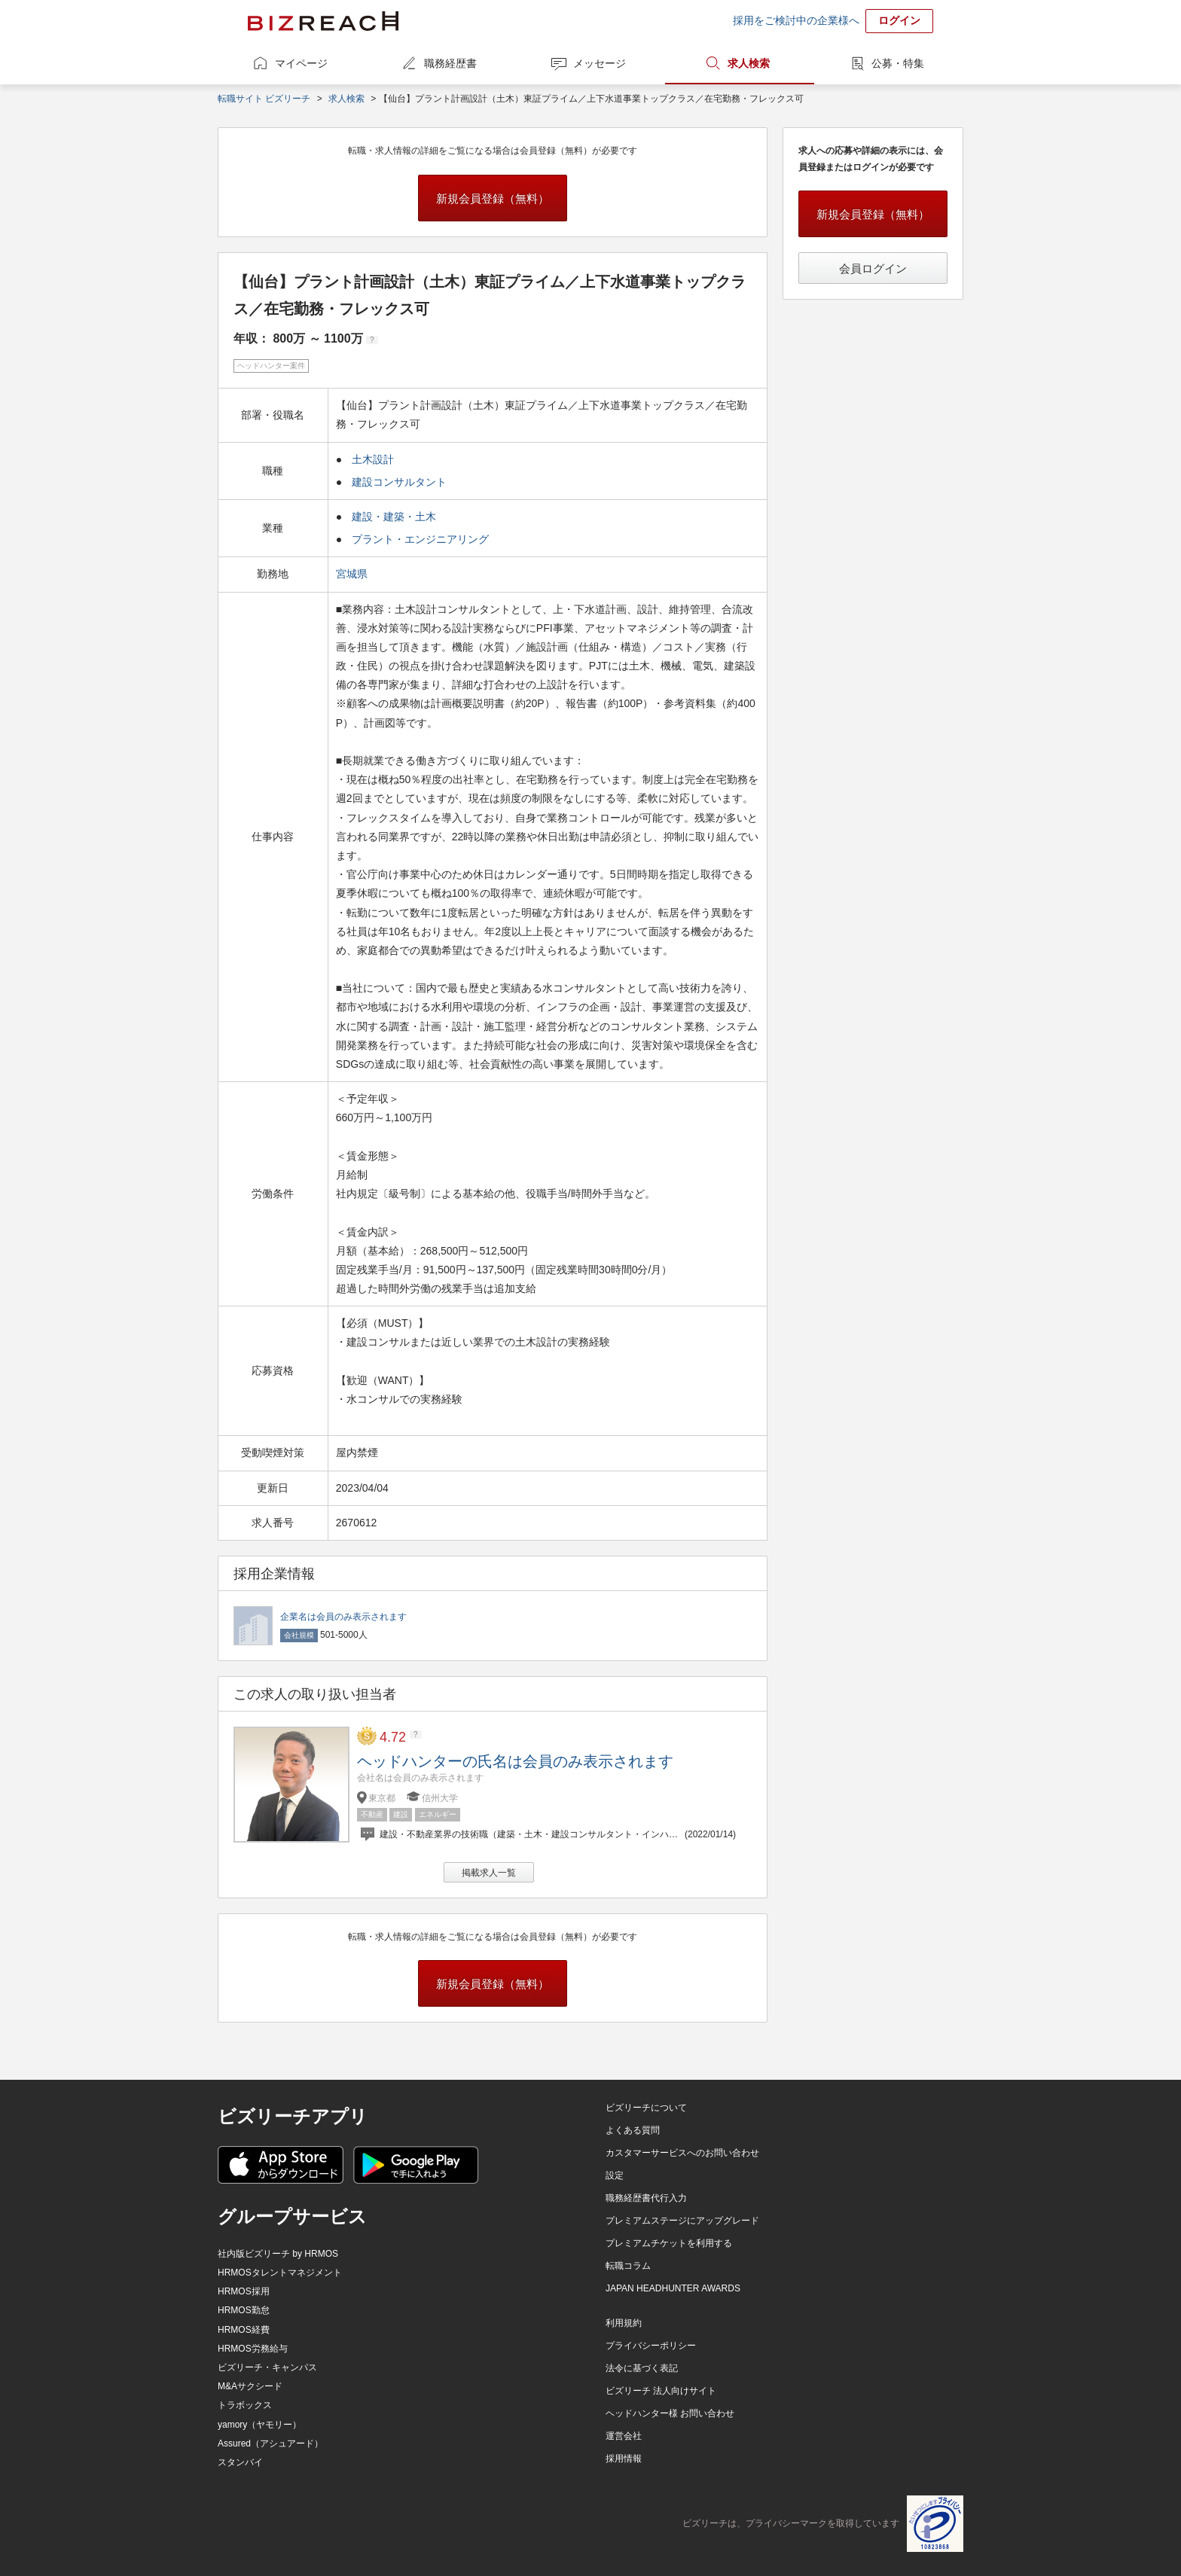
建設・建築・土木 (394, 517)
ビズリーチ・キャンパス (267, 2367)
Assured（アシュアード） (270, 2443)
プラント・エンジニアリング (420, 539)
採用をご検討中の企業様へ (796, 20)
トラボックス (245, 2405)
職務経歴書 (450, 63)
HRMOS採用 (244, 2291)
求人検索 (749, 63)
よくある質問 (633, 2130)
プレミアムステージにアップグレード (682, 2220)
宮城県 (353, 574)
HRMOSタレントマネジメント (280, 2272)
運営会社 (624, 2436)
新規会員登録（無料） (492, 198)
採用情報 (624, 2458)
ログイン (899, 20)
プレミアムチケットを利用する (669, 2243)
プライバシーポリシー (651, 2345)
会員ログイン (873, 268)
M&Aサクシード (250, 2386)
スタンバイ (240, 2462)
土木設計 (373, 459)
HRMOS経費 (244, 2329)
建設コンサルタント (399, 482)
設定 (615, 2175)
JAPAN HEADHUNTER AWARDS (673, 2288)
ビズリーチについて (646, 2107)
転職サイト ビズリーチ (264, 98)
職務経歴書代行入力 (646, 2198)
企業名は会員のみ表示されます (343, 1616)
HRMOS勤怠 (244, 2310)
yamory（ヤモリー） (259, 2424)
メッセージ (599, 63)
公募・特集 (897, 63)
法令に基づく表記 (642, 2368)
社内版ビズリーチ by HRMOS (278, 2253)
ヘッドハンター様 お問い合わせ (670, 2413)
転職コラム (628, 2265)
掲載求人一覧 (489, 1872)
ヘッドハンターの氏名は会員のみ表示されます (515, 1761)
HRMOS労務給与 (253, 2348)
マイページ (301, 63)
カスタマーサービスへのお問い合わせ (682, 2153)
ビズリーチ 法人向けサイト (661, 2390)
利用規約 (624, 2323)
